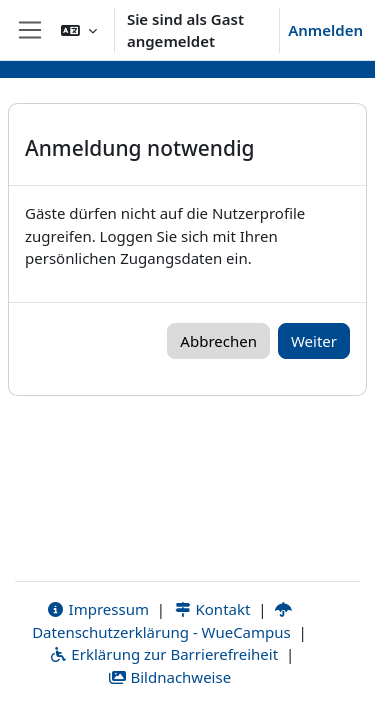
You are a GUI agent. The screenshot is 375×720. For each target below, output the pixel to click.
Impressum (97, 609)
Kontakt (212, 609)
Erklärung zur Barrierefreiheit (163, 654)
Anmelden (325, 30)
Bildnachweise (169, 677)
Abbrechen (218, 341)
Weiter (314, 341)
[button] (79, 30)
